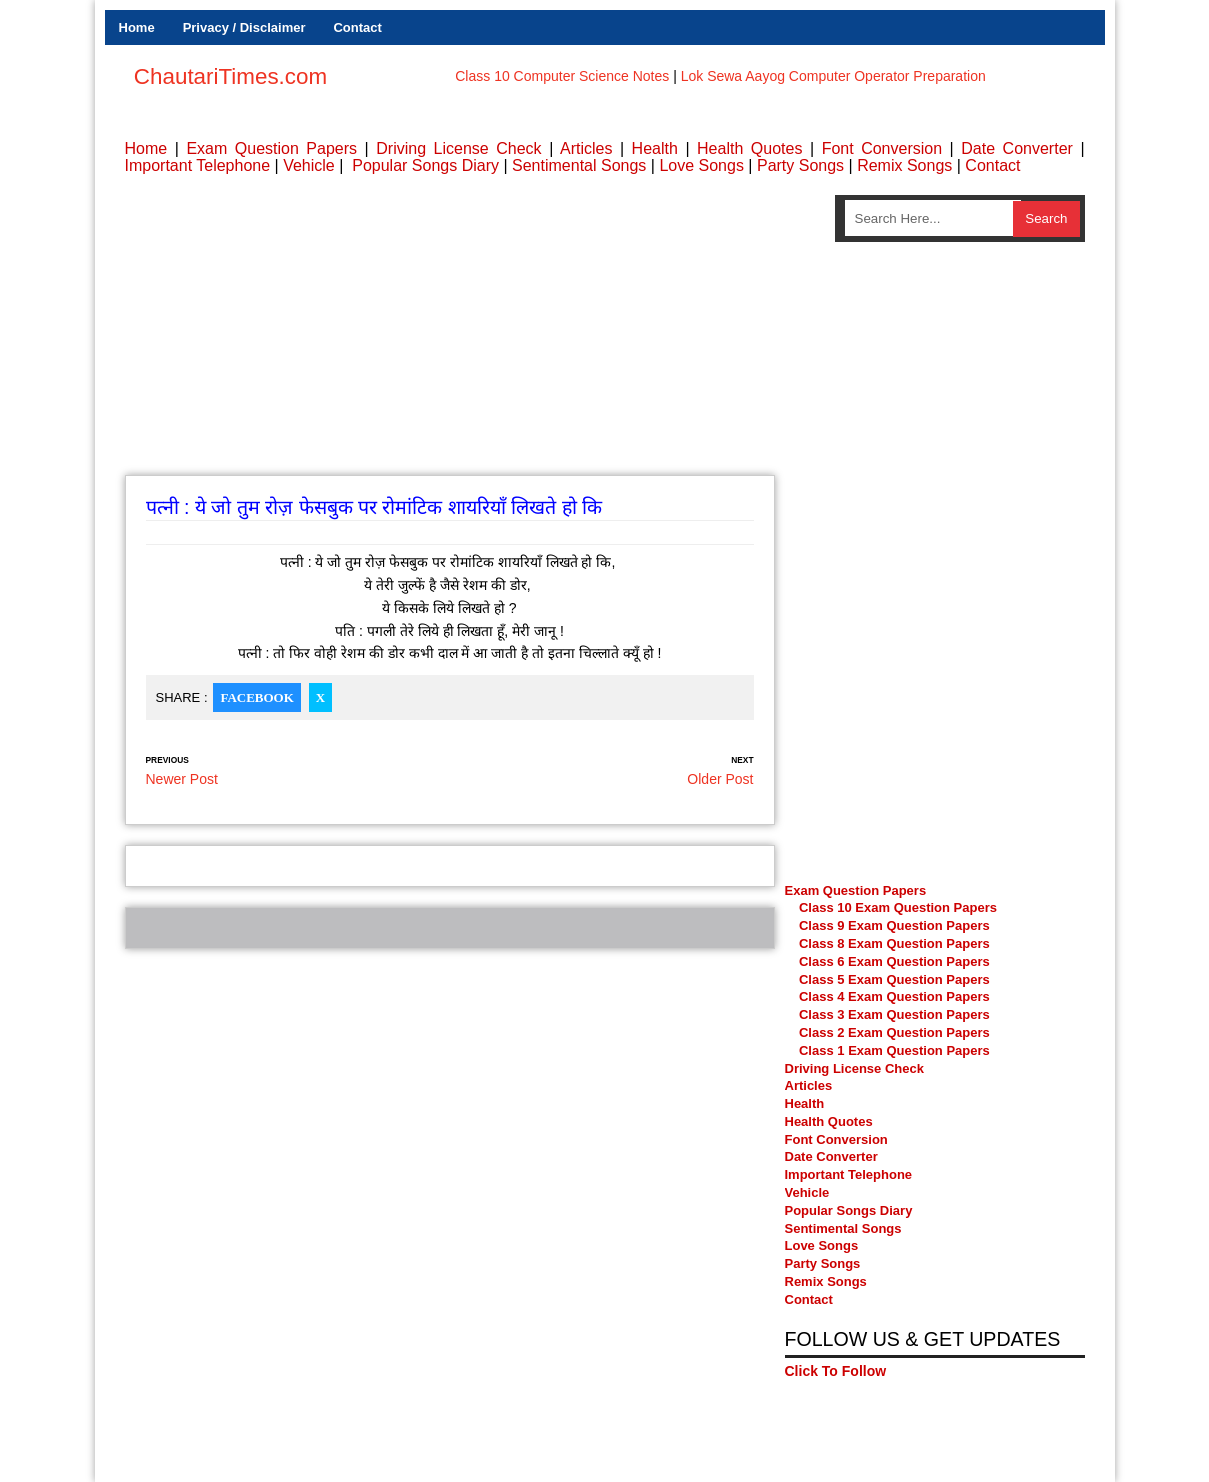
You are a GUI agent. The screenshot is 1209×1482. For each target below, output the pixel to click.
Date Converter (1017, 148)
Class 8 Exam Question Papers (894, 943)
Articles (586, 148)
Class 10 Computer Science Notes (562, 76)
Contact (357, 27)
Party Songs (800, 165)
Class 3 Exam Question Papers (896, 1014)
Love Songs (701, 165)
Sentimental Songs (579, 165)
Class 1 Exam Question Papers (894, 1050)
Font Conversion (882, 148)
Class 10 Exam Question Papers (898, 907)
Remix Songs (904, 165)
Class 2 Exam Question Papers (894, 1032)
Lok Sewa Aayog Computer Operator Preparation (833, 76)
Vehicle (309, 165)
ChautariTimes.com (230, 76)
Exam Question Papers (271, 148)
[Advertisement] (450, 335)
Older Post (720, 779)
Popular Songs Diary (425, 165)
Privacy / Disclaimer (244, 27)
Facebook (256, 697)
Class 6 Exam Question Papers (894, 961)
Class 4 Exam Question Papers (896, 996)
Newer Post (182, 779)
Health (655, 148)
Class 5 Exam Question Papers (896, 979)
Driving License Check (458, 148)
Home (137, 27)
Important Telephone (198, 165)
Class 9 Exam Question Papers (894, 925)
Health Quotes (749, 148)
